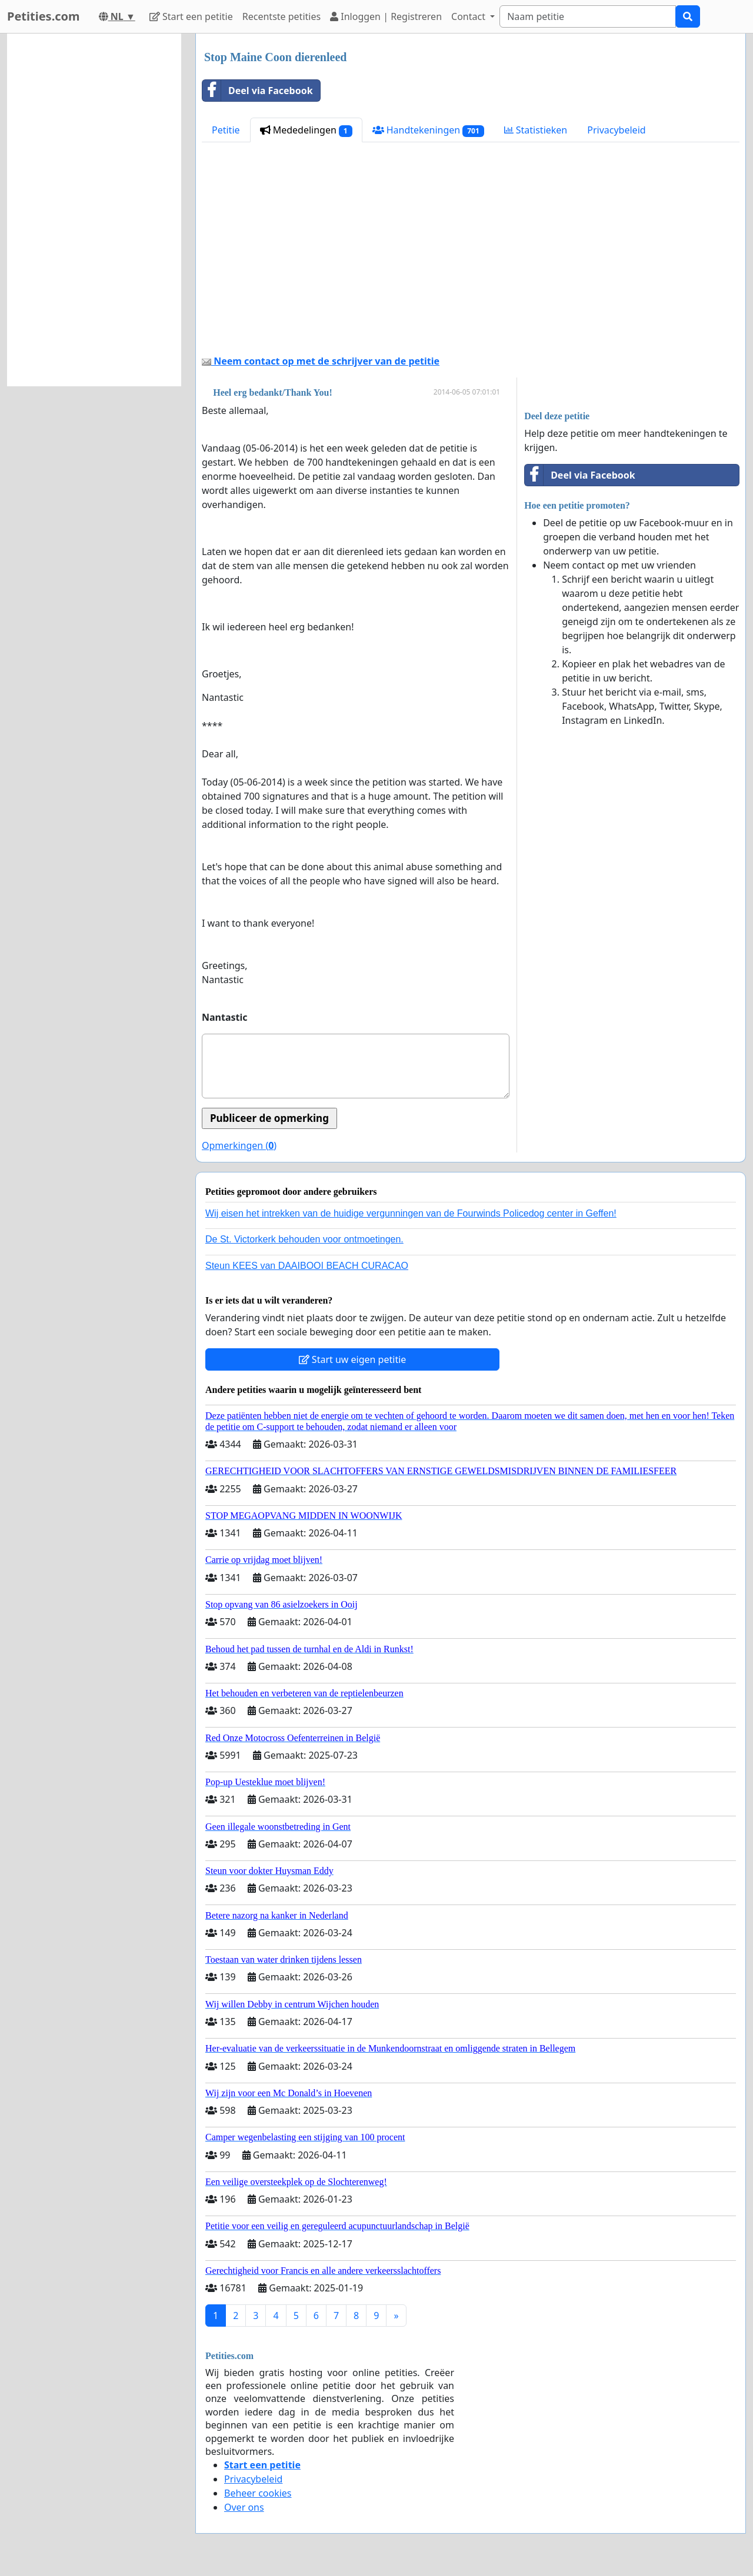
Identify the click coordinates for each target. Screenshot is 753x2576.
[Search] (587, 16)
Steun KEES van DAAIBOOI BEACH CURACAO (306, 1266)
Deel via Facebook (257, 90)
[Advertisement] (470, 253)
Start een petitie (191, 16)
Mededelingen (306, 130)
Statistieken (536, 129)
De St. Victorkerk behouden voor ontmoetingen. (304, 1239)
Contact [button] (469, 16)
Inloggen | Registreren (386, 16)
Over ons (244, 2507)
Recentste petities (281, 16)
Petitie (226, 129)
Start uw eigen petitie (353, 1359)
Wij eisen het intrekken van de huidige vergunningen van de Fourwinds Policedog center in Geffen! (411, 1213)
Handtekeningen (428, 130)
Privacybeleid (616, 129)
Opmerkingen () (239, 1145)
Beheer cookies (258, 2493)
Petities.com (43, 16)
